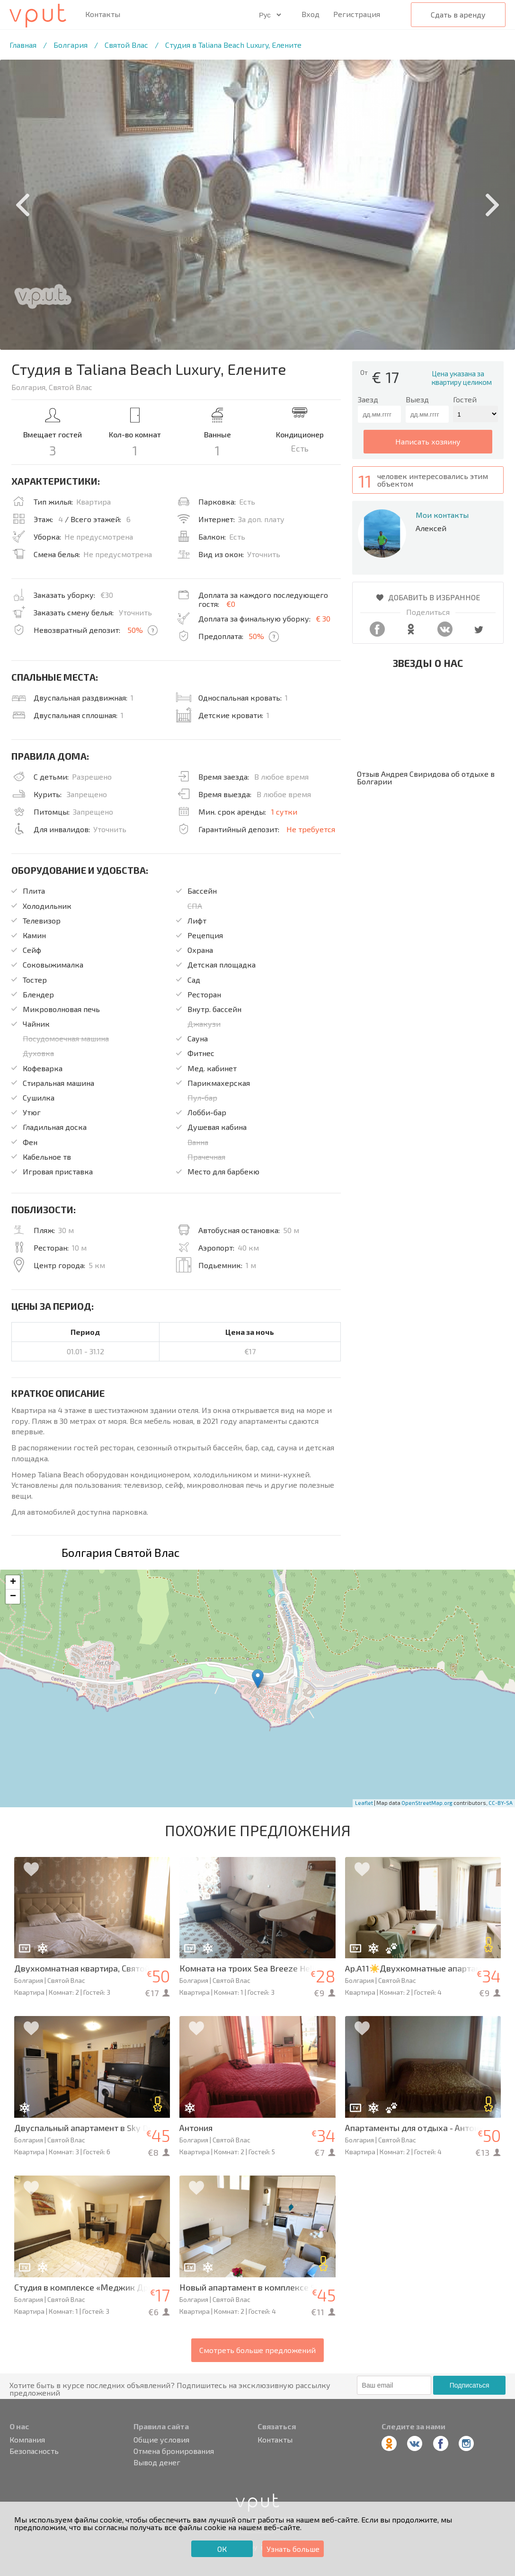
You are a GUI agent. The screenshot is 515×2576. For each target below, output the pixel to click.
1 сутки (284, 811)
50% (135, 629)
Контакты (102, 14)
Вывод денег (156, 2462)
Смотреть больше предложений (257, 2349)
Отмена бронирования (173, 2451)
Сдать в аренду (458, 14)
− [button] (13, 1597)
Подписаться (469, 2385)
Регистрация (356, 13)
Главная (22, 44)
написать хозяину (428, 441)
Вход (311, 13)
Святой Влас (126, 44)
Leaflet (364, 1803)
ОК (222, 2548)
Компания (27, 2439)
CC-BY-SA (500, 1803)
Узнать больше (293, 2548)
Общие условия (161, 2439)
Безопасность (34, 2451)
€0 (230, 603)
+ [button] (13, 1582)
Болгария (70, 44)
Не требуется (310, 829)
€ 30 (323, 618)
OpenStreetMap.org (427, 1803)
